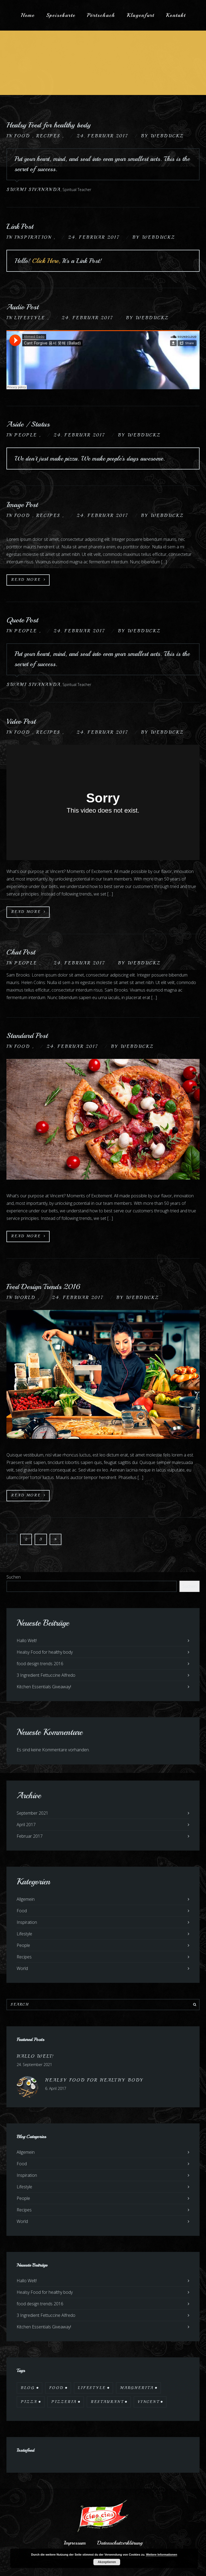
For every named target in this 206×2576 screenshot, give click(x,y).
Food (23, 136)
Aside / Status (28, 424)
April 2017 (26, 1825)
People (26, 435)
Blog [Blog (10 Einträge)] (28, 2388)
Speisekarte (60, 15)
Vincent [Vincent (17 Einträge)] (148, 2401)
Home (28, 15)
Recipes (49, 136)
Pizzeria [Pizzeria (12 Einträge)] (64, 2401)
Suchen (13, 1577)
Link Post (19, 226)
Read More (28, 579)
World (26, 1297)
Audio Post (22, 306)
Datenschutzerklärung (119, 2543)
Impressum (75, 2543)
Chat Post (20, 952)
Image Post (22, 504)
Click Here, (47, 261)
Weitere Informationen (161, 2554)
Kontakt (176, 15)
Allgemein (26, 1899)
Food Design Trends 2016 (43, 1286)
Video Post (21, 721)
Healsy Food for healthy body (48, 125)
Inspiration (34, 237)
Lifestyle (30, 318)
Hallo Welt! (27, 1640)
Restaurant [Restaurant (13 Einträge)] (107, 2401)
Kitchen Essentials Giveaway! (44, 1687)
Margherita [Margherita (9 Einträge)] (136, 2388)
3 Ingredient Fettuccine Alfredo (46, 1675)
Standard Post (27, 1035)
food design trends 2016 (40, 1664)
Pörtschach (101, 15)
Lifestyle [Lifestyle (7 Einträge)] (92, 2388)
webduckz (167, 136)
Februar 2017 (30, 1836)
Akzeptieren (107, 2562)
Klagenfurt (140, 15)
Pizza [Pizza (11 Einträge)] (29, 2401)
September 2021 (32, 1813)
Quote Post (22, 620)
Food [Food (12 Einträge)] (56, 2388)
